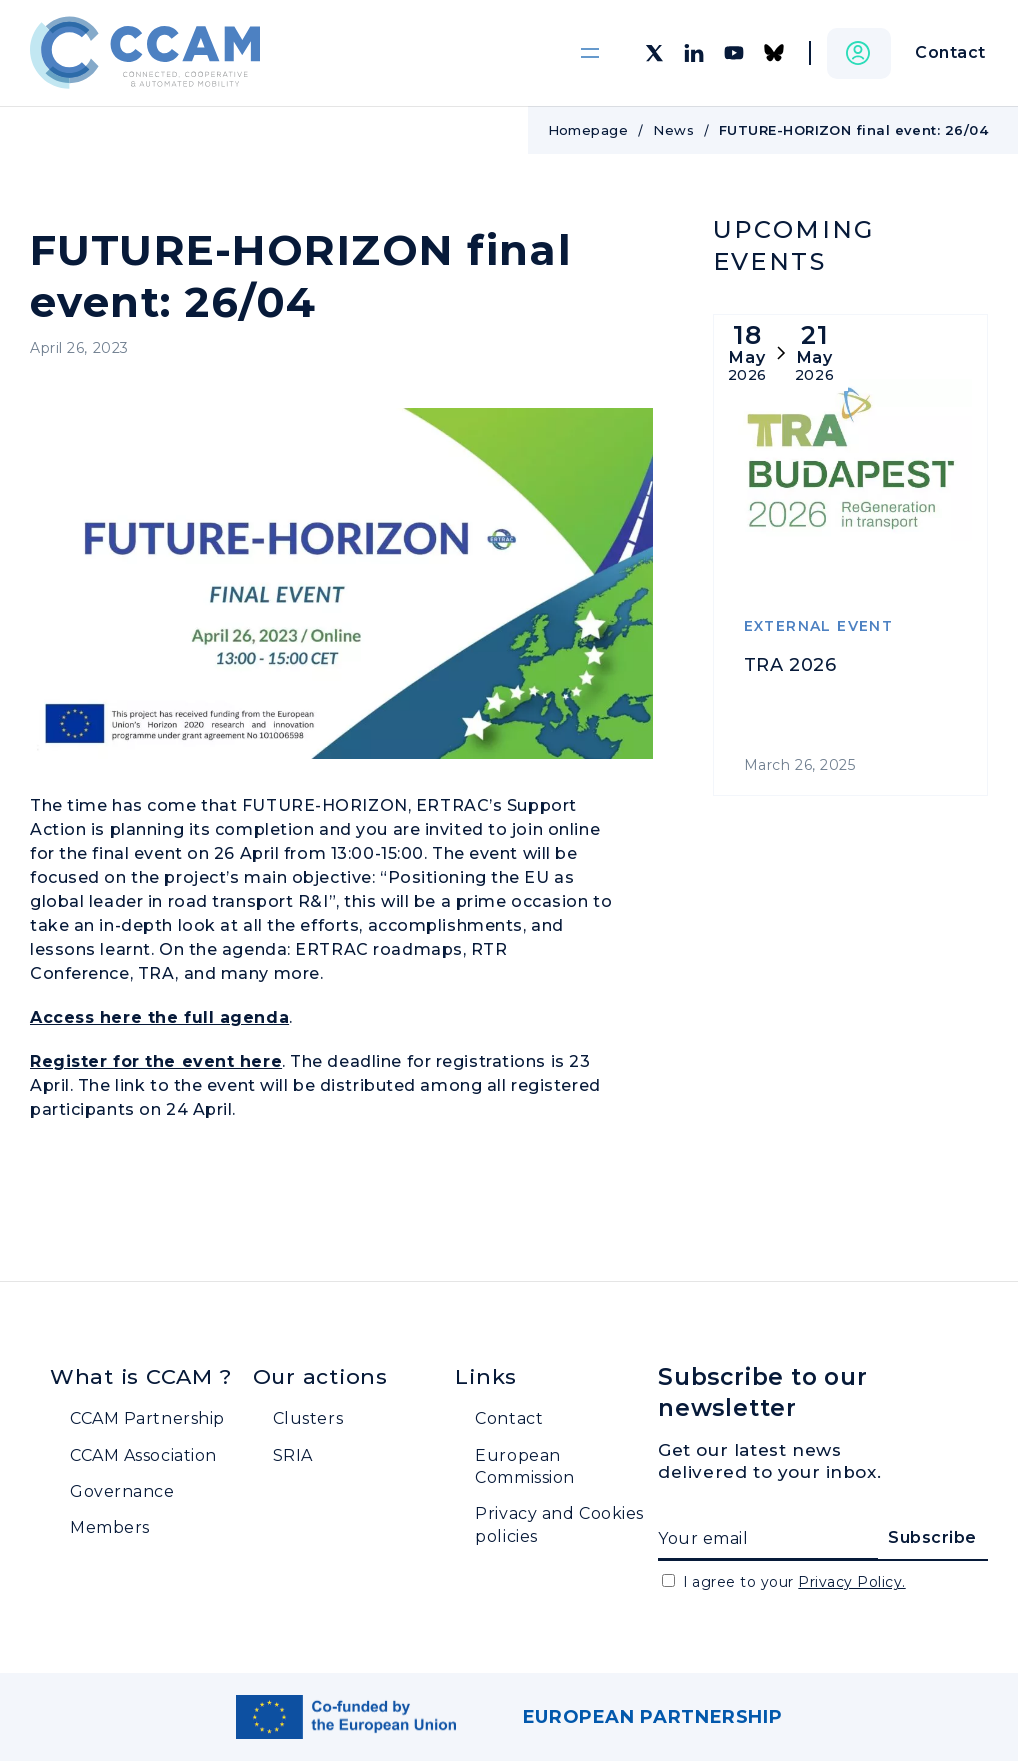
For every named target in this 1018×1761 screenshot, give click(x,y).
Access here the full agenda (159, 1017)
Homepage (588, 130)
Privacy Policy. (851, 1582)
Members (110, 1527)
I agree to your (794, 1582)
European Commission (525, 1466)
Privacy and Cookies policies (559, 1524)
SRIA (293, 1455)
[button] (859, 53)
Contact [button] (950, 52)
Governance (122, 1491)
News (673, 130)
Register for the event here (156, 1061)
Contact (509, 1418)
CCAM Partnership (147, 1418)
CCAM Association (143, 1455)
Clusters (308, 1418)
